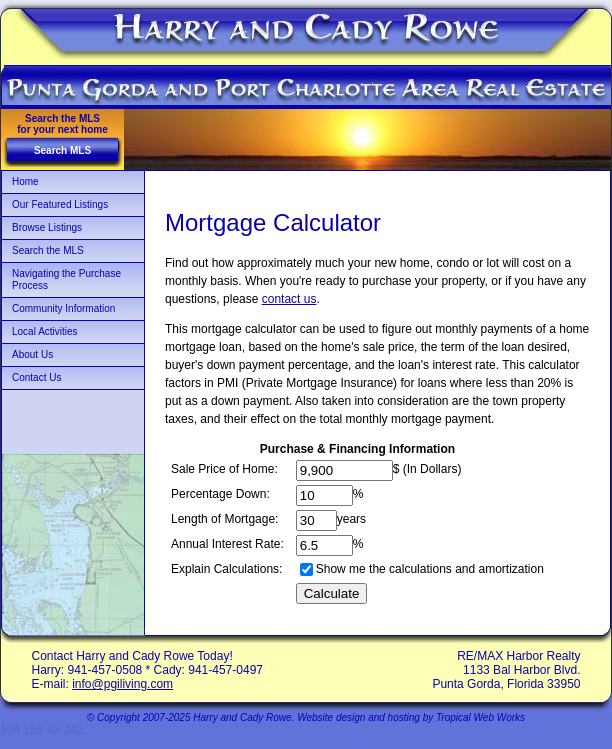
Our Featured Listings (60, 204)
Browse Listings (47, 227)
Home (25, 181)
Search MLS (62, 150)
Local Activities (45, 331)
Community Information (63, 308)
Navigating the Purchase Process (66, 279)
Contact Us (36, 377)
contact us (289, 299)
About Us (32, 354)
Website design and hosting (358, 717)
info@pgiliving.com (122, 684)
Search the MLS (48, 250)
